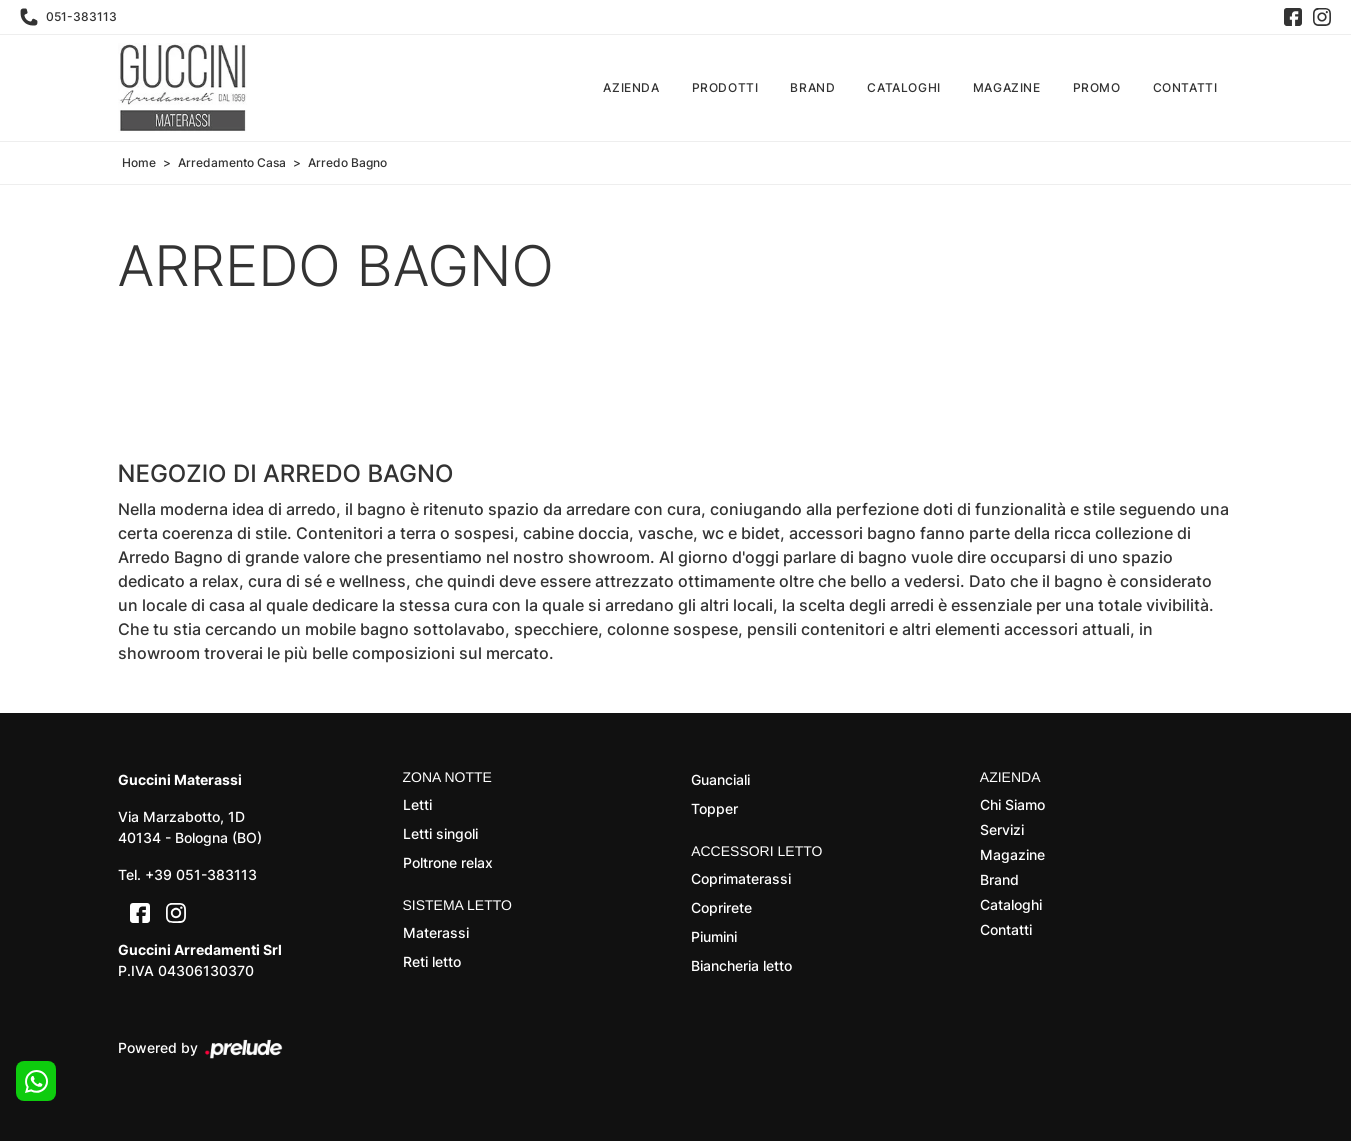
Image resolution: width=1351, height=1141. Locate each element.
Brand (812, 87)
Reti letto (432, 961)
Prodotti (725, 87)
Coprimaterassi (741, 878)
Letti (417, 804)
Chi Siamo (1012, 804)
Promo (1097, 87)
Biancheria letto (741, 965)
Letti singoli (440, 833)
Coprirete (721, 907)
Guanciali (720, 779)
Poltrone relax (448, 862)
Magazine (1007, 87)
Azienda (631, 87)
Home (139, 162)
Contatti (1185, 87)
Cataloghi (903, 87)
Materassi (436, 932)
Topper (714, 808)
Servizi (1002, 829)
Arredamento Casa (232, 162)
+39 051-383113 (201, 874)
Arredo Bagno (347, 162)
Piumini (714, 936)
